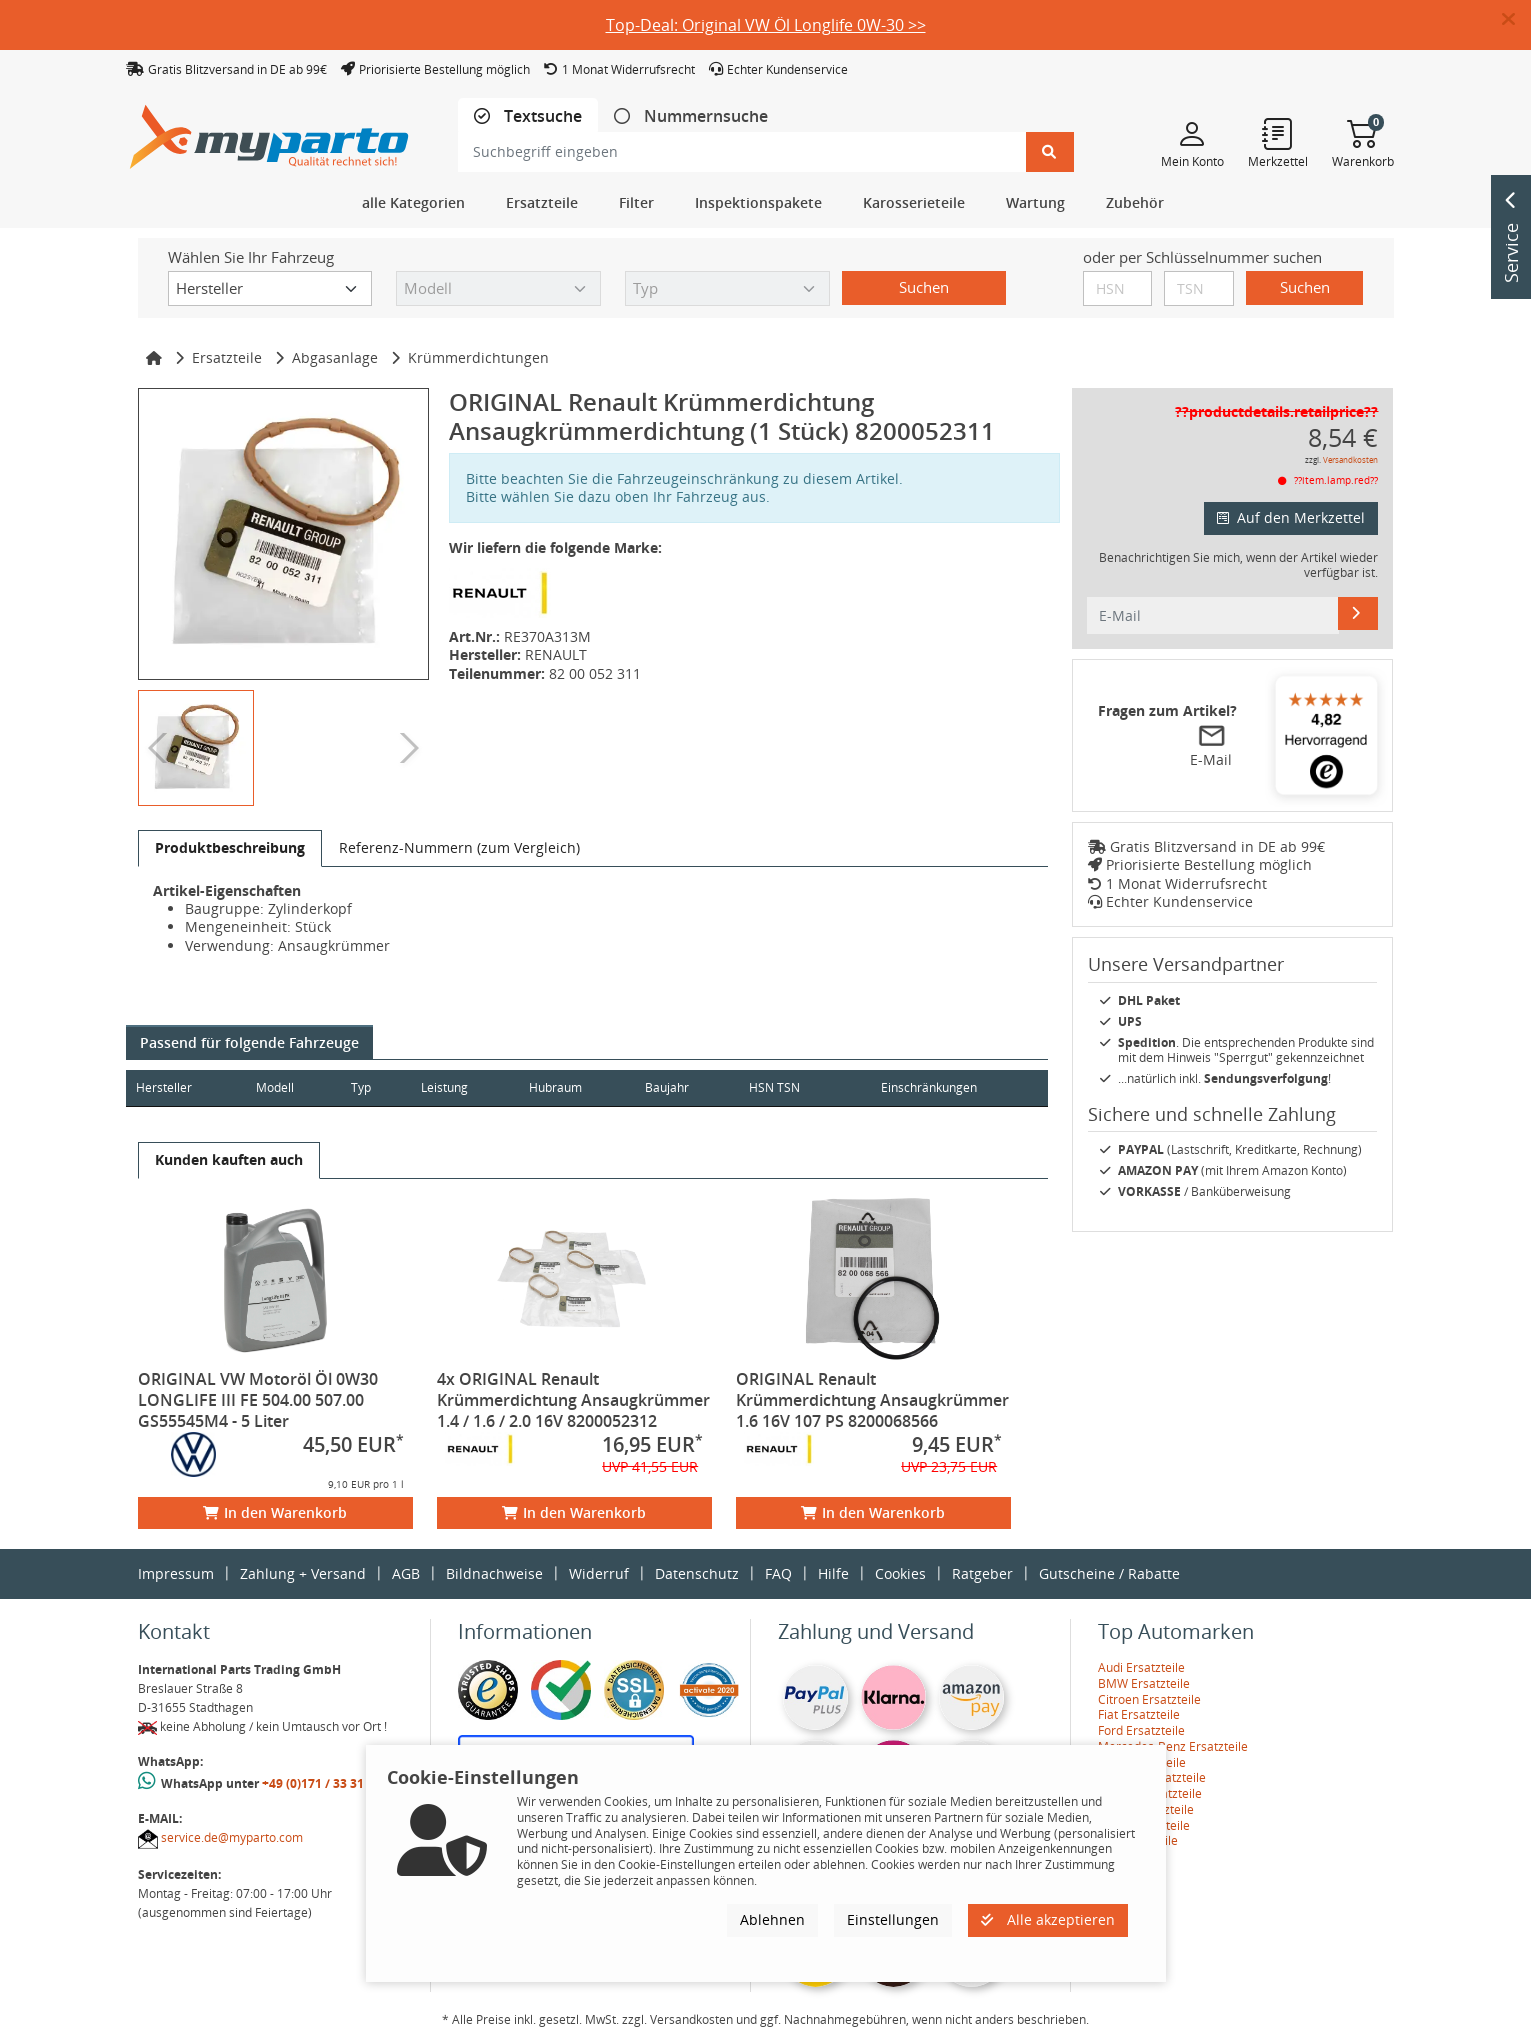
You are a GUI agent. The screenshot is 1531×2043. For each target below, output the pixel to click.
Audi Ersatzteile (1141, 1667)
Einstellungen (893, 1919)
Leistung (459, 1087)
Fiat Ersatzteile (1139, 1714)
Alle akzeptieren (1048, 1919)
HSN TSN (804, 1087)
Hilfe (833, 1573)
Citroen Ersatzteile (1149, 1699)
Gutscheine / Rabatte (1109, 1573)
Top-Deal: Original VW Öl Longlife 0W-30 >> (766, 25)
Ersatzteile (227, 357)
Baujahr (692, 1087)
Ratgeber (982, 1573)
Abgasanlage (335, 357)
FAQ (778, 1573)
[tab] (528, 116)
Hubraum (574, 1087)
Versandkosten (1350, 459)
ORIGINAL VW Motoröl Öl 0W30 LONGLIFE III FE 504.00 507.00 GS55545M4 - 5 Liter (258, 1400)
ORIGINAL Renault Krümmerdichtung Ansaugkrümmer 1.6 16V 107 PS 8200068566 (872, 1400)
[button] (1516, 20)
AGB (406, 1573)
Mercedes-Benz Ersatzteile (1173, 1746)
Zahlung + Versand (303, 1573)
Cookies (900, 1573)
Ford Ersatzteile (1141, 1730)
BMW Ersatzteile (1144, 1683)
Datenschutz (697, 1573)
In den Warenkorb (275, 1512)
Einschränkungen (921, 1087)
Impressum (176, 1573)
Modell (281, 1087)
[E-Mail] (1358, 613)
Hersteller (164, 1087)
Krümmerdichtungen (478, 357)
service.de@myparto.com (232, 1837)
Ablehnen (772, 1919)
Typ (372, 1087)
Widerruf (599, 1573)
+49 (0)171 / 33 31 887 (325, 1783)
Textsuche (541, 116)
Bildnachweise (494, 1573)
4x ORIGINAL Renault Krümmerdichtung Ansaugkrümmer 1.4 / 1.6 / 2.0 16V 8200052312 (573, 1400)
